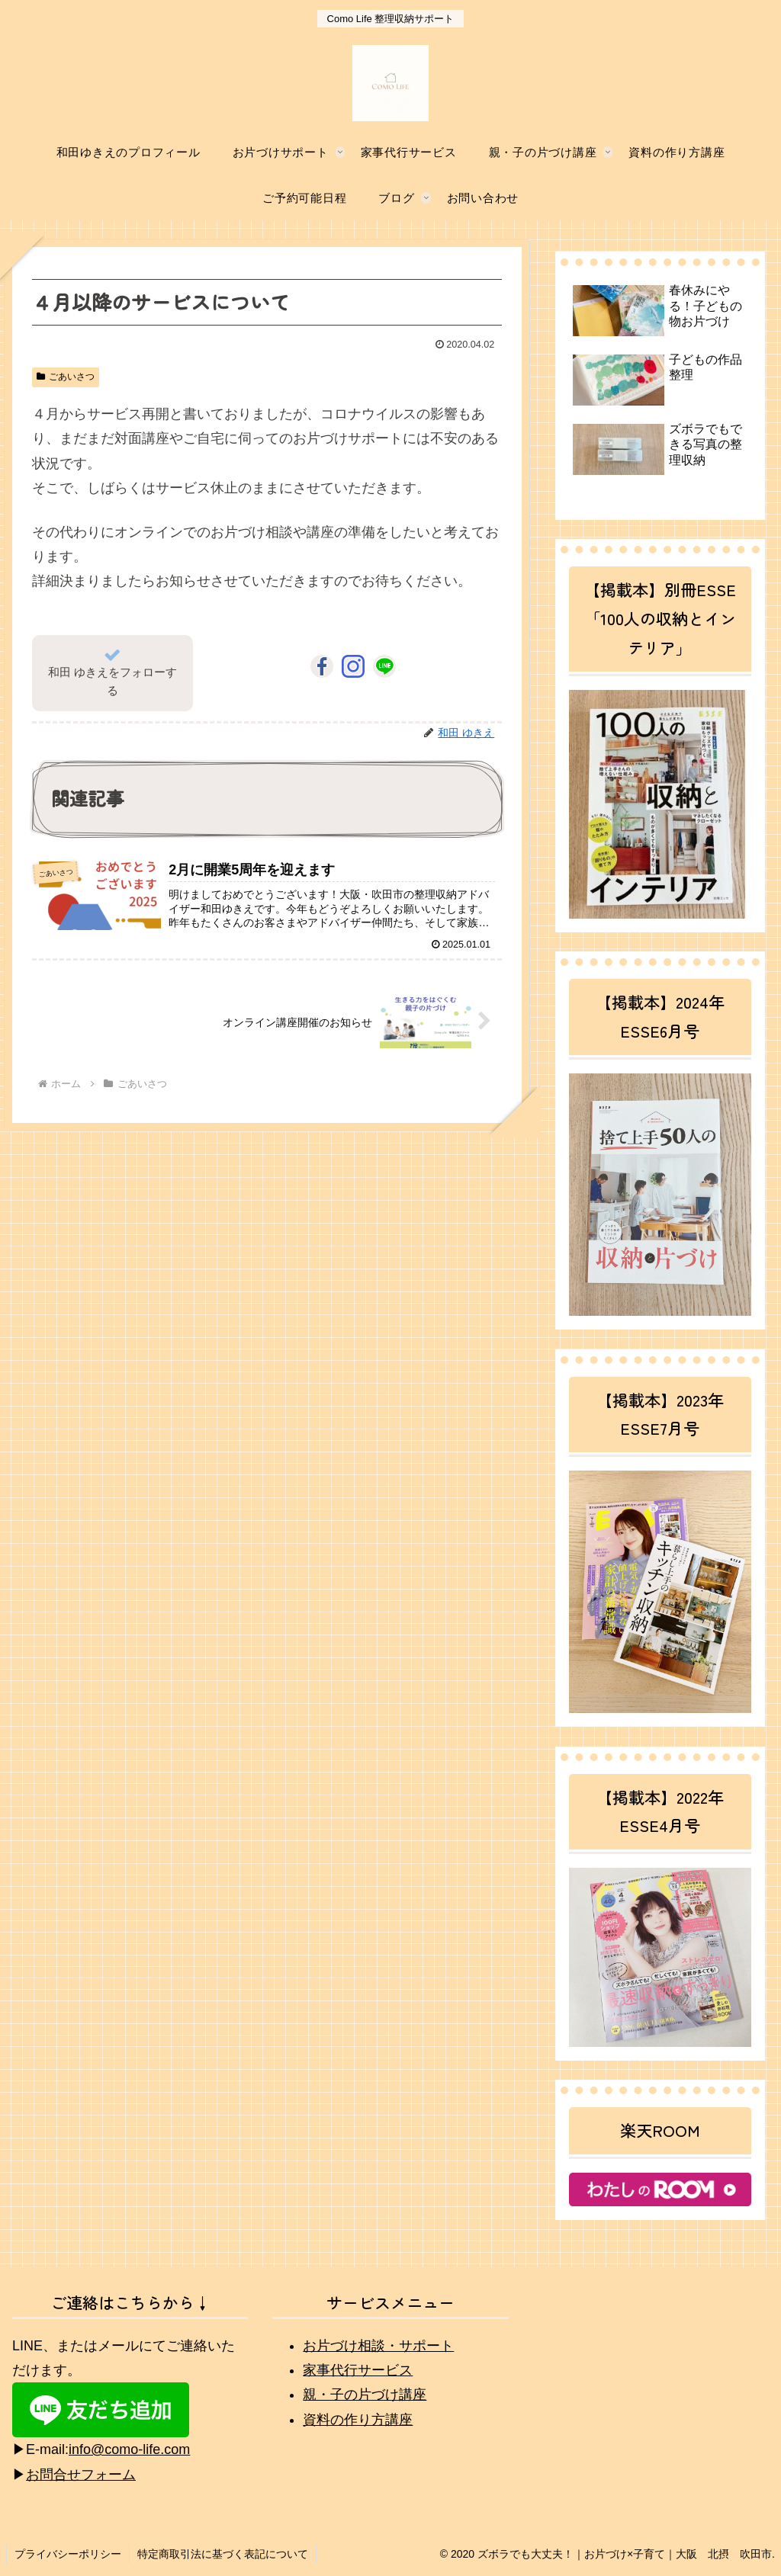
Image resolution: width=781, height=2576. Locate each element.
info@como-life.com (129, 2449)
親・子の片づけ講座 (364, 2394)
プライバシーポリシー (67, 2554)
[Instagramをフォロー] (353, 666)
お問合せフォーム (81, 2475)
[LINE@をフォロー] (384, 666)
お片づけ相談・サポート (378, 2345)
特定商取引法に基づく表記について (222, 2554)
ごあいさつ (66, 376)
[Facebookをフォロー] (322, 666)
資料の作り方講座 (358, 2419)
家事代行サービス (358, 2370)
